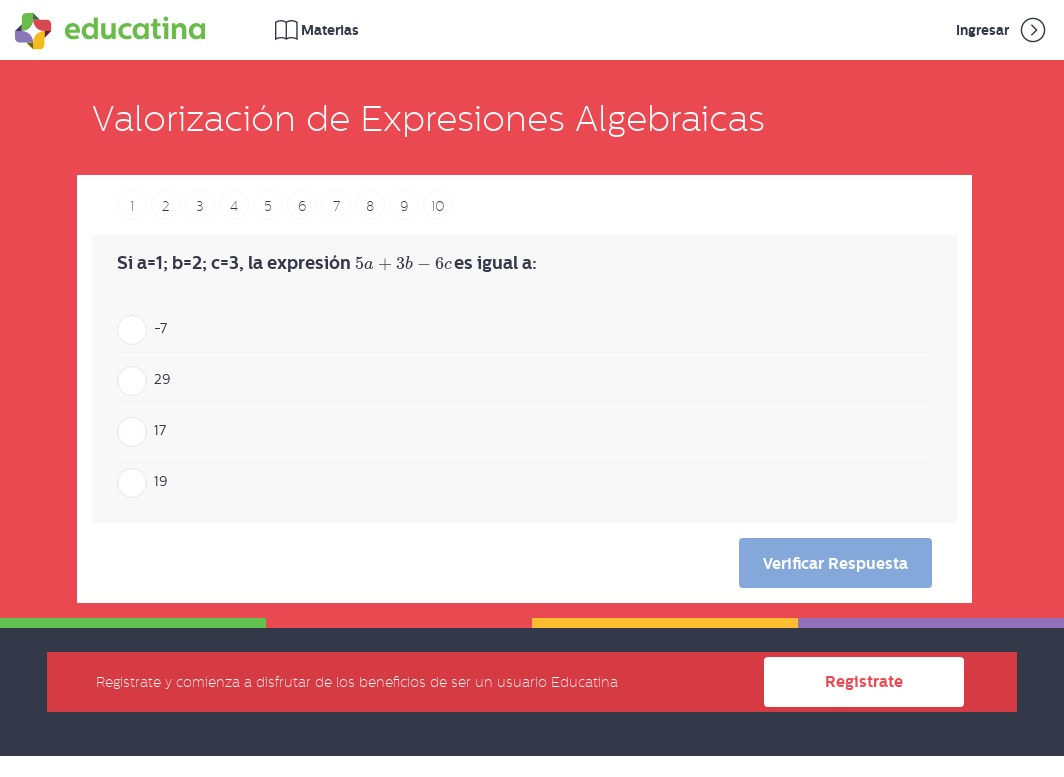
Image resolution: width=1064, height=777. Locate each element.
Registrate (864, 681)
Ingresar (1002, 30)
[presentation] (402, 264)
